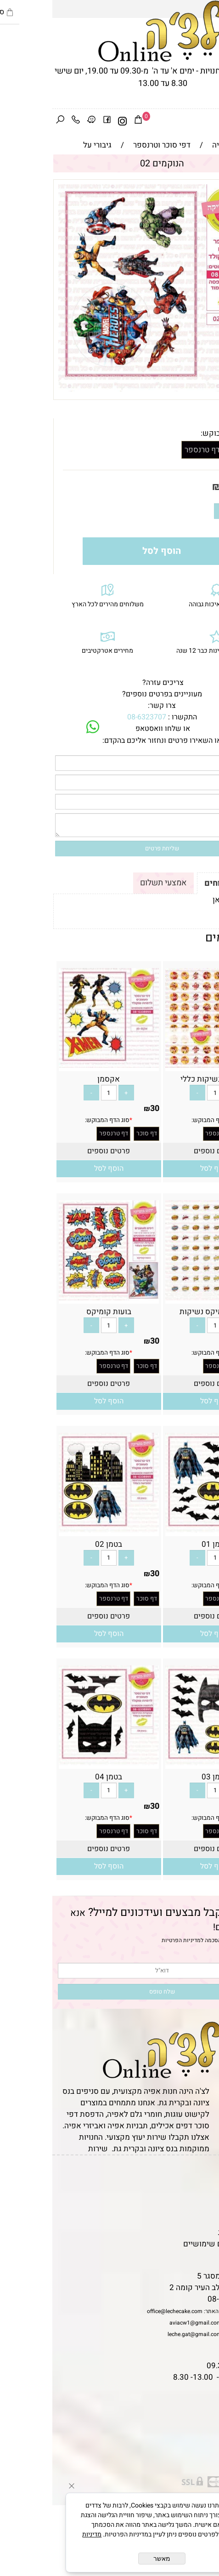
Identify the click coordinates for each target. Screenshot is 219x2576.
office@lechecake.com (122, 2311)
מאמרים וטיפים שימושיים (172, 2244)
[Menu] (211, 121)
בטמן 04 (56, 1777)
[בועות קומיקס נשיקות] (163, 1298)
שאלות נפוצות (191, 2255)
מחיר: (194, 486)
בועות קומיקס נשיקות (162, 1311)
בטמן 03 (162, 1777)
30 (175, 486)
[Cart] (86, 121)
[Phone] (23, 121)
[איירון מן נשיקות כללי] (163, 1065)
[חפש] (8, 121)
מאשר (109, 2558)
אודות (205, 2198)
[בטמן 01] (163, 1530)
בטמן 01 (162, 1544)
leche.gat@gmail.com (142, 2334)
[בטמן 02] (56, 1530)
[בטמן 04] (56, 1763)
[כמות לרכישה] (185, 511)
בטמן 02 (56, 1544)
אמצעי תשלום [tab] (111, 883)
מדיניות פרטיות (190, 2232)
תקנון (203, 2186)
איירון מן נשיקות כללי (162, 1079)
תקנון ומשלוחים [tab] (181, 883)
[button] (162, 1169)
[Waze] (39, 121)
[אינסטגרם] (70, 121)
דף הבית (201, 2175)
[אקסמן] (56, 1065)
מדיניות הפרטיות (128, 1940)
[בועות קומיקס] (56, 1298)
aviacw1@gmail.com (143, 2323)
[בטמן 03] (163, 1763)
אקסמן (56, 1079)
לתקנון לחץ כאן (185, 900)
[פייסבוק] (55, 121)
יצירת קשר (197, 2209)
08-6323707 (94, 717)
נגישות (203, 2221)
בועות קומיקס (56, 1311)
